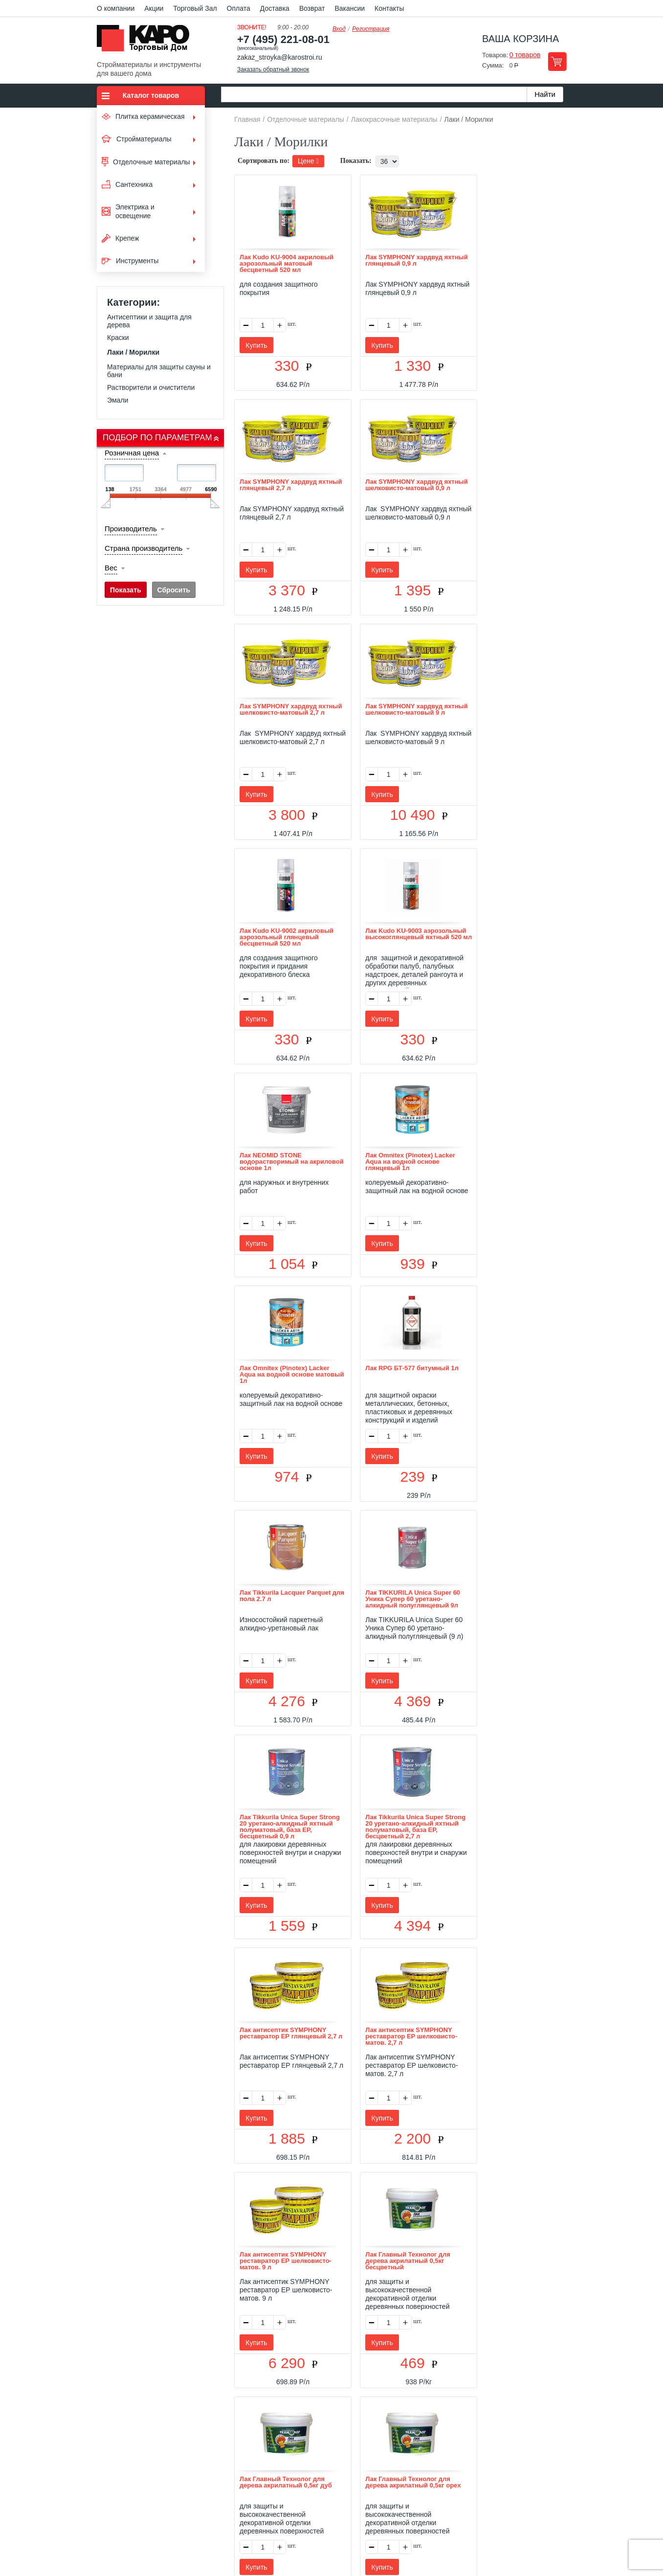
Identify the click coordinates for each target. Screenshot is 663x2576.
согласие (186, 2531)
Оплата (238, 8)
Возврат (312, 8)
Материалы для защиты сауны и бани (159, 371)
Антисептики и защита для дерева (149, 321)
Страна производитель (143, 548)
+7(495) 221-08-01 (342, 2496)
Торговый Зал (195, 8)
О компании (115, 8)
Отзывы (258, 2440)
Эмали (117, 400)
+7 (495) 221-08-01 (283, 39)
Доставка (274, 8)
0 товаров (525, 55)
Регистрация (370, 28)
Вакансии (349, 8)
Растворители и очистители (151, 387)
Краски (118, 337)
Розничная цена (132, 453)
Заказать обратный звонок (273, 69)
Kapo (147, 41)
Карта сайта (447, 2440)
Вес (111, 568)
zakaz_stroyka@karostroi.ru (279, 57)
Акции (153, 8)
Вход (339, 28)
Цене (308, 161)
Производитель (131, 528)
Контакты (389, 8)
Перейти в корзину (557, 61)
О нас (227, 2440)
